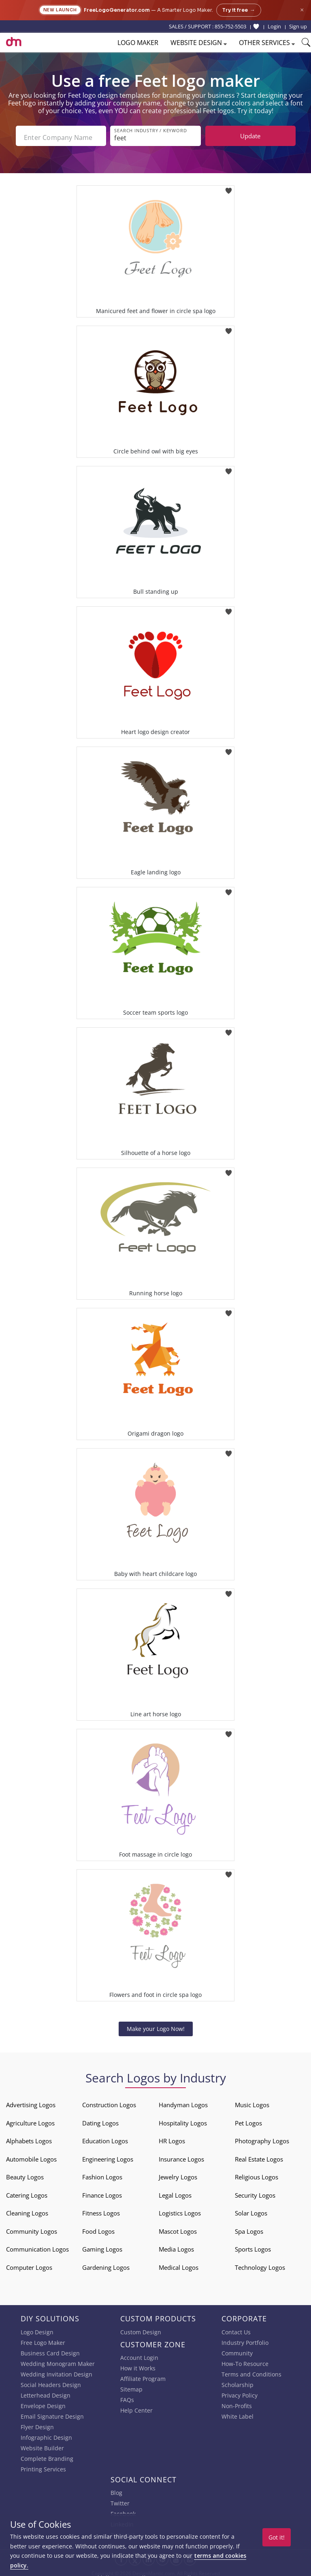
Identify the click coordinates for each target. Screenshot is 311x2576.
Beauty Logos (25, 2174)
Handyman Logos (183, 2101)
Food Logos (98, 2228)
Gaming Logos (102, 2246)
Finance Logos (102, 2192)
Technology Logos (260, 2264)
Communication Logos (37, 2246)
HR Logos (172, 2138)
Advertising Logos (30, 2101)
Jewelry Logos (178, 2174)
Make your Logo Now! (156, 2025)
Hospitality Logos (183, 2120)
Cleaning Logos (27, 2210)
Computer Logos (29, 2264)
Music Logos (252, 2101)
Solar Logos (251, 2210)
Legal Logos (175, 2192)
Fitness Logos (101, 2210)
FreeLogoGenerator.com (117, 10)
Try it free (238, 10)
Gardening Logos (106, 2264)
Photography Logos (262, 2138)
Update (250, 136)
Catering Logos (26, 2192)
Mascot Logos (178, 2228)
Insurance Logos (181, 2156)
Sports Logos (253, 2246)
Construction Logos (109, 2101)
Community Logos (31, 2228)
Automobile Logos (31, 2156)
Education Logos (105, 2138)
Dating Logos (100, 2120)
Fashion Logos (102, 2174)
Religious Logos (256, 2174)
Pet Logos (248, 2120)
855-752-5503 (230, 26)
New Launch (60, 10)
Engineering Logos (107, 2156)
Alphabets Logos (29, 2138)
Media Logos (176, 2246)
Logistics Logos (180, 2210)
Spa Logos (249, 2228)
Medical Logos (178, 2264)
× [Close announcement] (302, 10)
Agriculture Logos (30, 2120)
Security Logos (255, 2192)
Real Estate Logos (259, 2156)
